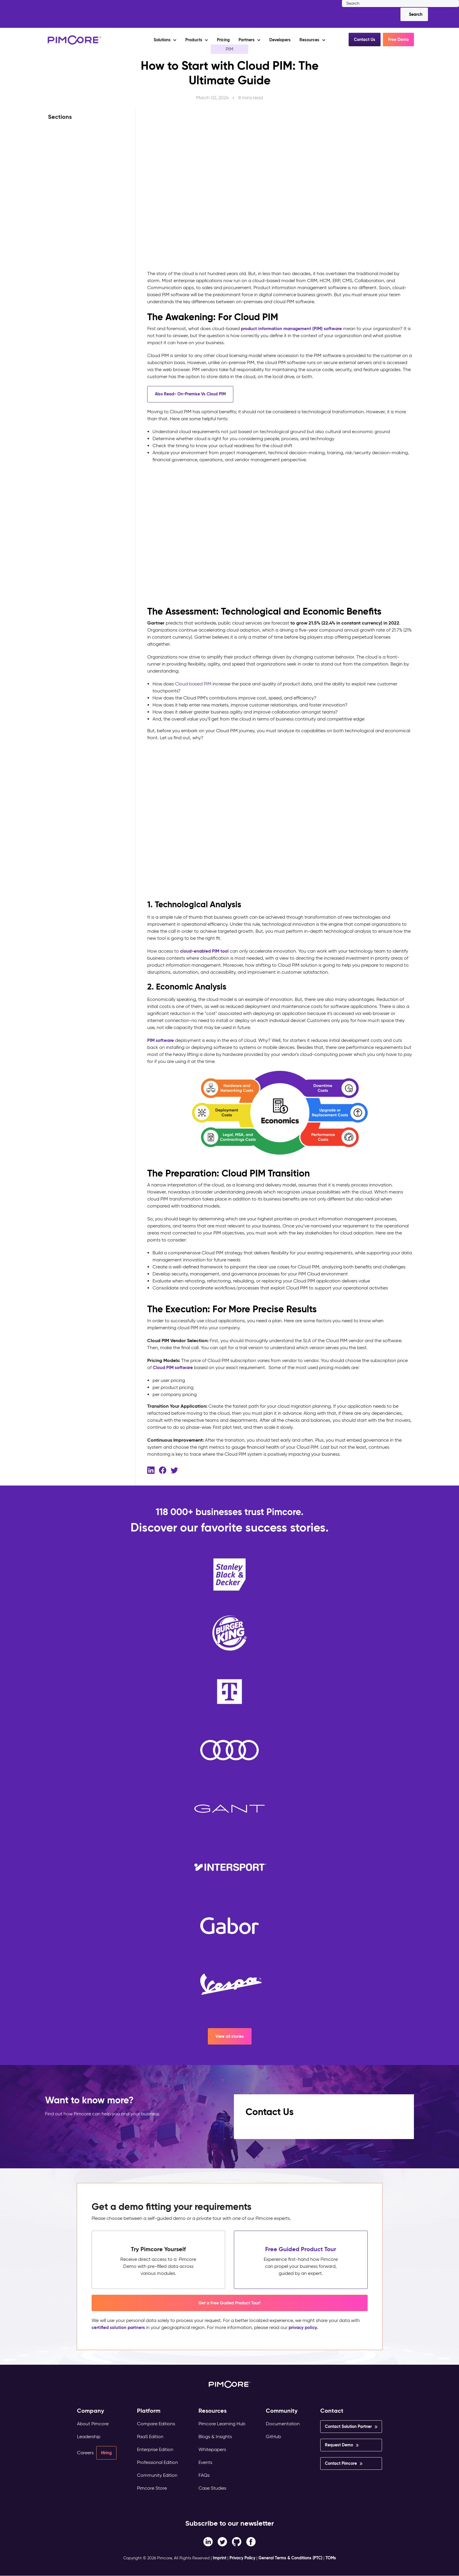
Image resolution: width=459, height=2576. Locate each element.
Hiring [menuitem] (106, 2452)
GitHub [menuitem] (273, 2436)
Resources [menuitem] (212, 2410)
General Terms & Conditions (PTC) (290, 2557)
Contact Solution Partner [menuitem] (348, 2426)
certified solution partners (120, 2327)
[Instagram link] (237, 2541)
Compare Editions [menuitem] (156, 2423)
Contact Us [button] (364, 39)
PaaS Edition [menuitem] (150, 2436)
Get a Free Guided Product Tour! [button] (229, 2303)
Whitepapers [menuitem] (212, 2449)
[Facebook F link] (208, 2541)
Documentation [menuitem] (283, 2423)
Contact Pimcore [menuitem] (341, 2463)
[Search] (414, 14)
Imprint (219, 2557)
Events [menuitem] (205, 2462)
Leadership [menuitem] (88, 2436)
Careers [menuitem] (85, 2452)
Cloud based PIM (193, 684)
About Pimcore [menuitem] (93, 2423)
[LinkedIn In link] (251, 2541)
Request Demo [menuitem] (339, 2445)
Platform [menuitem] (148, 2410)
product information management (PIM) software (294, 328)
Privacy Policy (242, 2557)
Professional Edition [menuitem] (157, 2462)
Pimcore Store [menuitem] (152, 2488)
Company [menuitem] (90, 2410)
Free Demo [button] (398, 39)
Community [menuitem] (282, 2410)
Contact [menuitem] (331, 2410)
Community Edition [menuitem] (157, 2475)
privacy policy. (307, 2327)
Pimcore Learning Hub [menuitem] (221, 2423)
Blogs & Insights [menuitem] (215, 2436)
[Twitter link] (222, 2541)
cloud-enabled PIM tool (205, 951)
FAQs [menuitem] (204, 2475)
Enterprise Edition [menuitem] (155, 2449)
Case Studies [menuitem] (212, 2488)
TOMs (331, 2557)
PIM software (161, 1040)
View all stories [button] (229, 2036)
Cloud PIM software (174, 1367)
